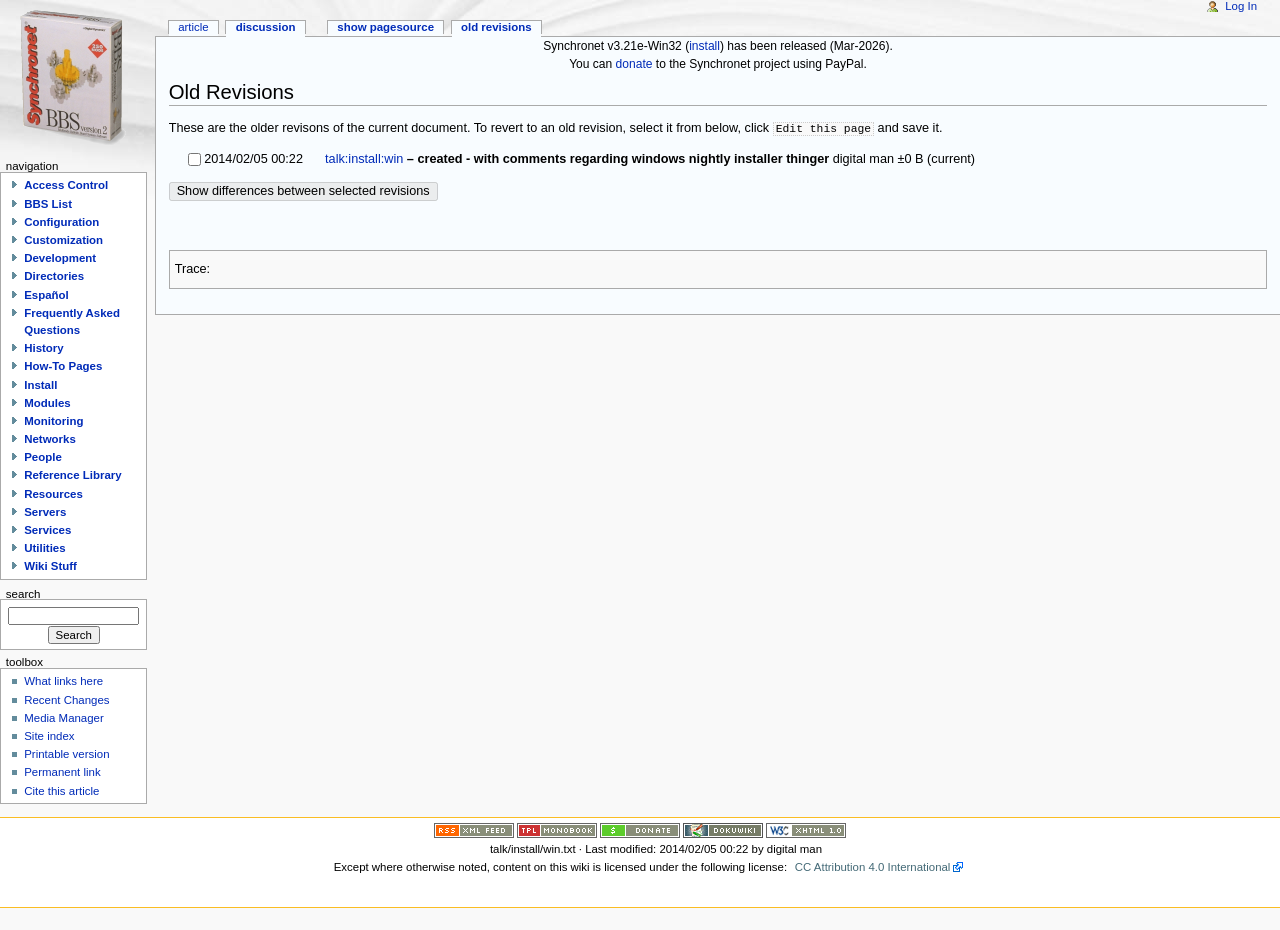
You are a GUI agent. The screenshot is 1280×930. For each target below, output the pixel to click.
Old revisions (496, 27)
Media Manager (64, 718)
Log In (1241, 6)
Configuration (61, 222)
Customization (63, 240)
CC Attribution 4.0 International (873, 867)
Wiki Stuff (50, 566)
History (43, 348)
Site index (49, 736)
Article (193, 27)
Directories (54, 276)
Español (46, 295)
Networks (50, 439)
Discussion (266, 27)
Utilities (44, 548)
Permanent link (62, 772)
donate (634, 64)
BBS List (48, 204)
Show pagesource (385, 27)
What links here (63, 681)
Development (60, 258)
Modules (47, 403)
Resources (53, 494)
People (43, 457)
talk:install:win (364, 159)
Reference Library (72, 475)
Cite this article (61, 791)
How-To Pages (63, 366)
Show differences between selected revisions (303, 191)
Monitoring (53, 421)
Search (23, 593)
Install (40, 385)
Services (47, 530)
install (704, 46)
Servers (45, 512)
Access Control (66, 185)
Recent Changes (66, 700)
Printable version (66, 754)
